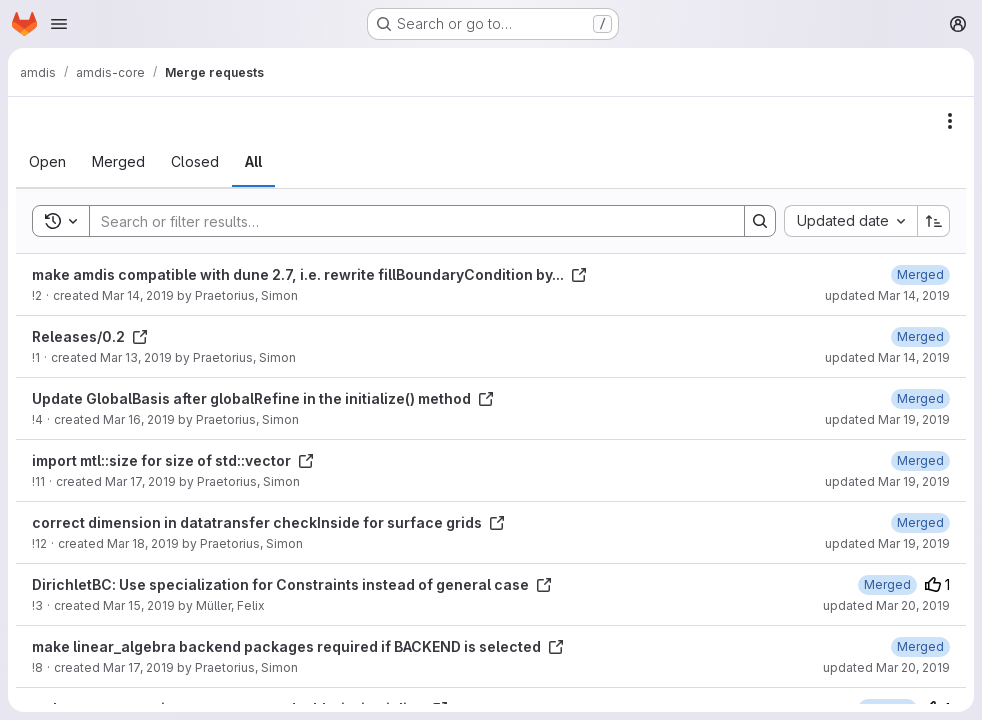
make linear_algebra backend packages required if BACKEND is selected (298, 646)
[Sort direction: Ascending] (934, 221)
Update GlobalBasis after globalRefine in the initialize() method (263, 398)
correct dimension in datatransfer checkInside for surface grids (268, 522)
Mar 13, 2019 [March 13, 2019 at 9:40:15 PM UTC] (136, 357)
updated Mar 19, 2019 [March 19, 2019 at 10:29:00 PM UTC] (887, 481)
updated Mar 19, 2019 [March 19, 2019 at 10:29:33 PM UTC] (887, 543)
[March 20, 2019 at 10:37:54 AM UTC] (887, 584)
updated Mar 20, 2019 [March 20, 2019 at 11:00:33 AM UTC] (886, 667)
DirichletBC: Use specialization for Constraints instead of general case (292, 584)
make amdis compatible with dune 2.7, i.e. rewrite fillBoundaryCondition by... (309, 274)
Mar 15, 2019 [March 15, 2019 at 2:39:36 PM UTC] (139, 605)
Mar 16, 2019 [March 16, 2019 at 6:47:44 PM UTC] (139, 419)
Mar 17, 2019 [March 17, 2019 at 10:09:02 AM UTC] (138, 667)
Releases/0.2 (90, 336)
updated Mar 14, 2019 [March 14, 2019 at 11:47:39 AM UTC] (887, 357)
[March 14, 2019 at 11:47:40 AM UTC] (920, 336)
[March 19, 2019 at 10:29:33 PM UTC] (920, 522)
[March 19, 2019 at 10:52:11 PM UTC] (920, 646)
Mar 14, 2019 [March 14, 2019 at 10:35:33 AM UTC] (138, 295)
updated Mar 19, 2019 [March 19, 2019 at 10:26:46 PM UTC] (887, 419)
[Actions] (950, 121)
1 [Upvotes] (937, 584)
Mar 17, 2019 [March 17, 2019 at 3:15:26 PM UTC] (140, 481)
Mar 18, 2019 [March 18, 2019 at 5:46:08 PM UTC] (143, 543)
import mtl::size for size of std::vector (173, 460)
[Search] (407, 221)
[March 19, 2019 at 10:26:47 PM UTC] (920, 398)
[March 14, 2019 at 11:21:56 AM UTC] (920, 274)
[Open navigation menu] (59, 24)
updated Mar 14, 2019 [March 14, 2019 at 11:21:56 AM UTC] (887, 295)
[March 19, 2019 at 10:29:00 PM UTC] (920, 460)
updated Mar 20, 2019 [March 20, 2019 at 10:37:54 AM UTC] (886, 605)
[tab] (47, 162)
